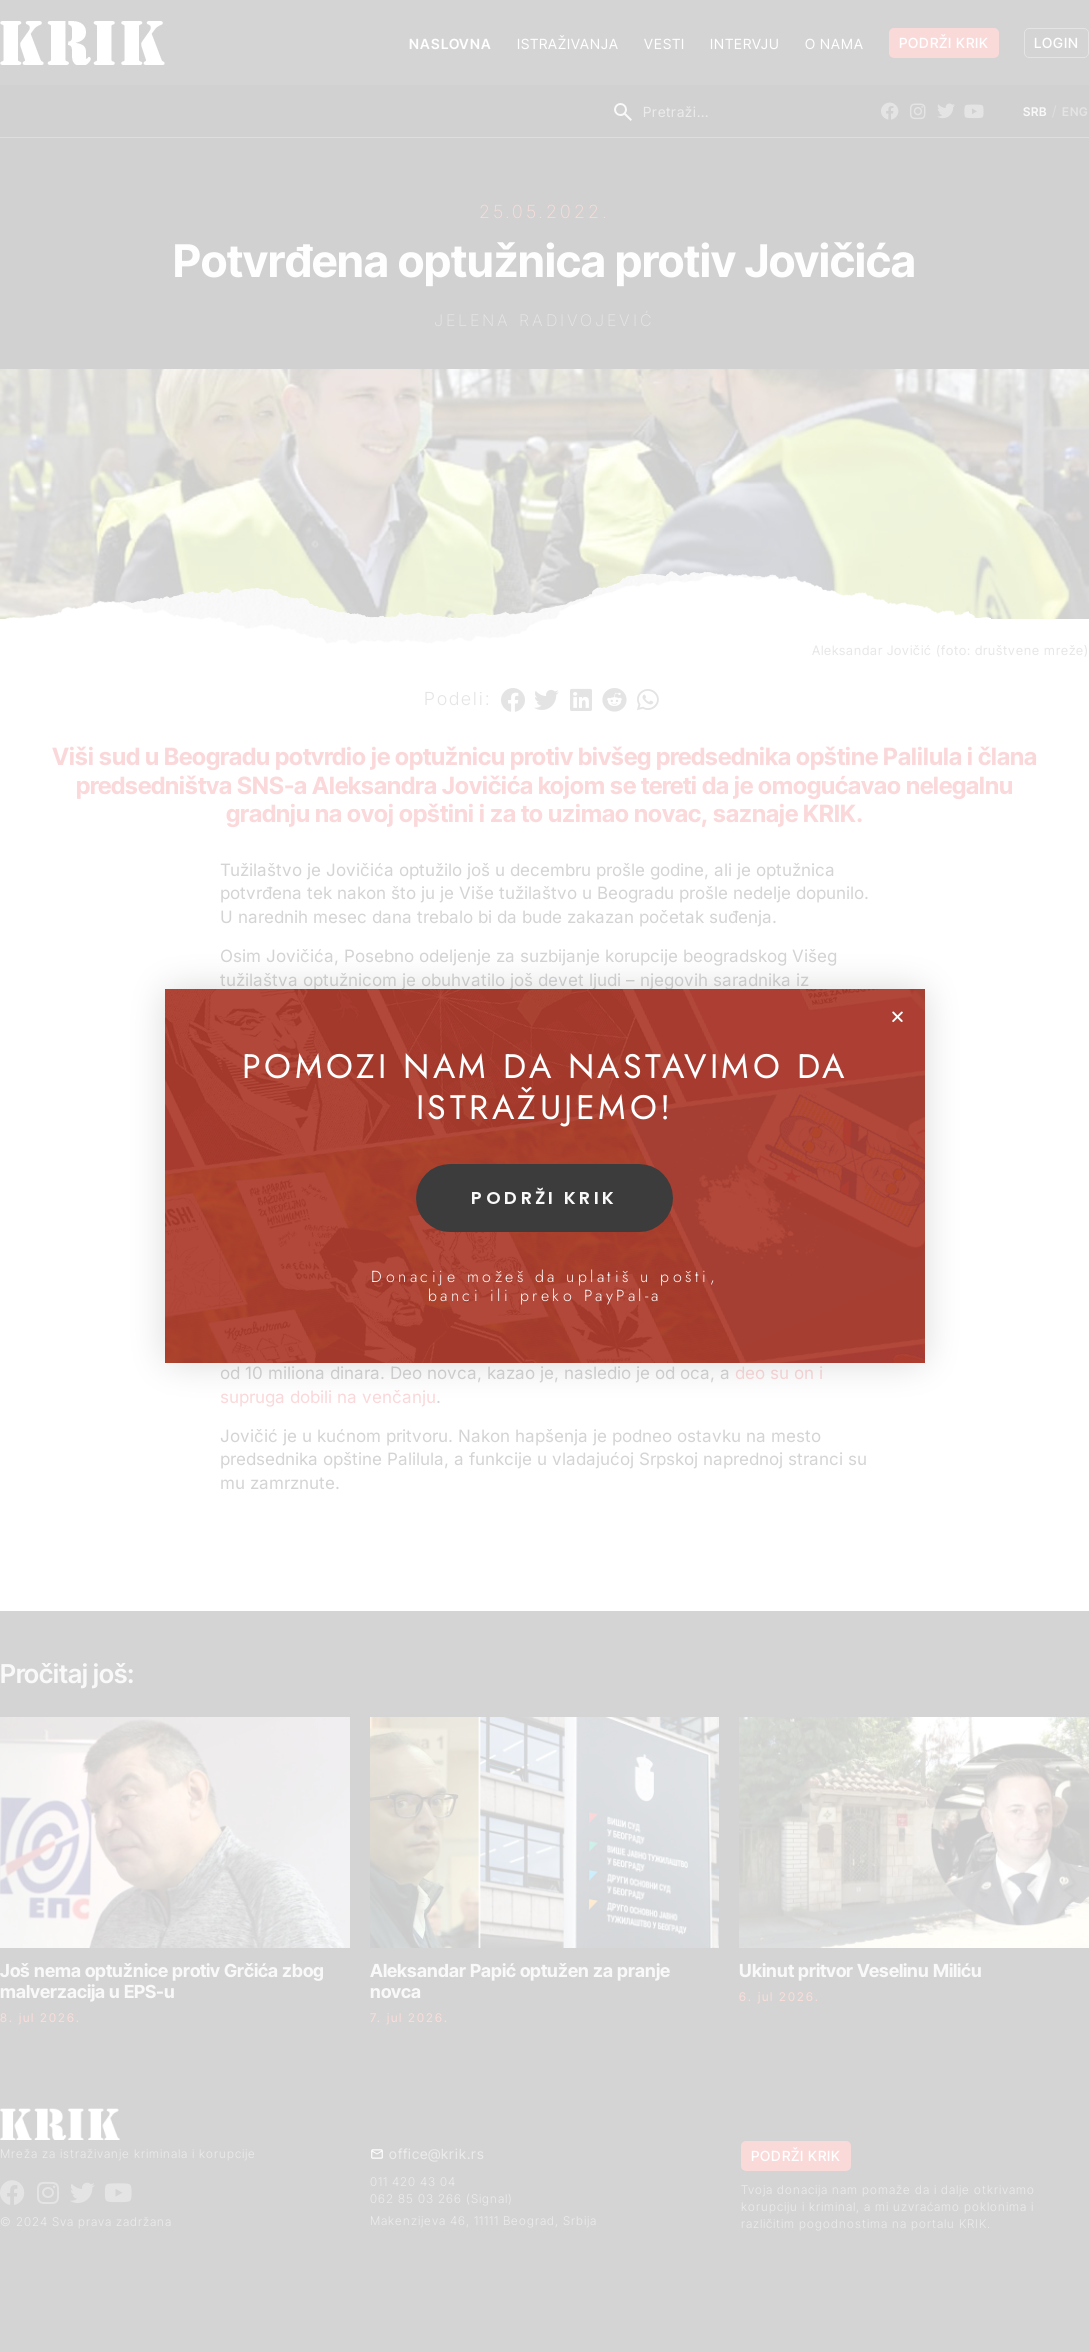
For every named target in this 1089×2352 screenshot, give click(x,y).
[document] (544, 1176)
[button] (897, 1016)
